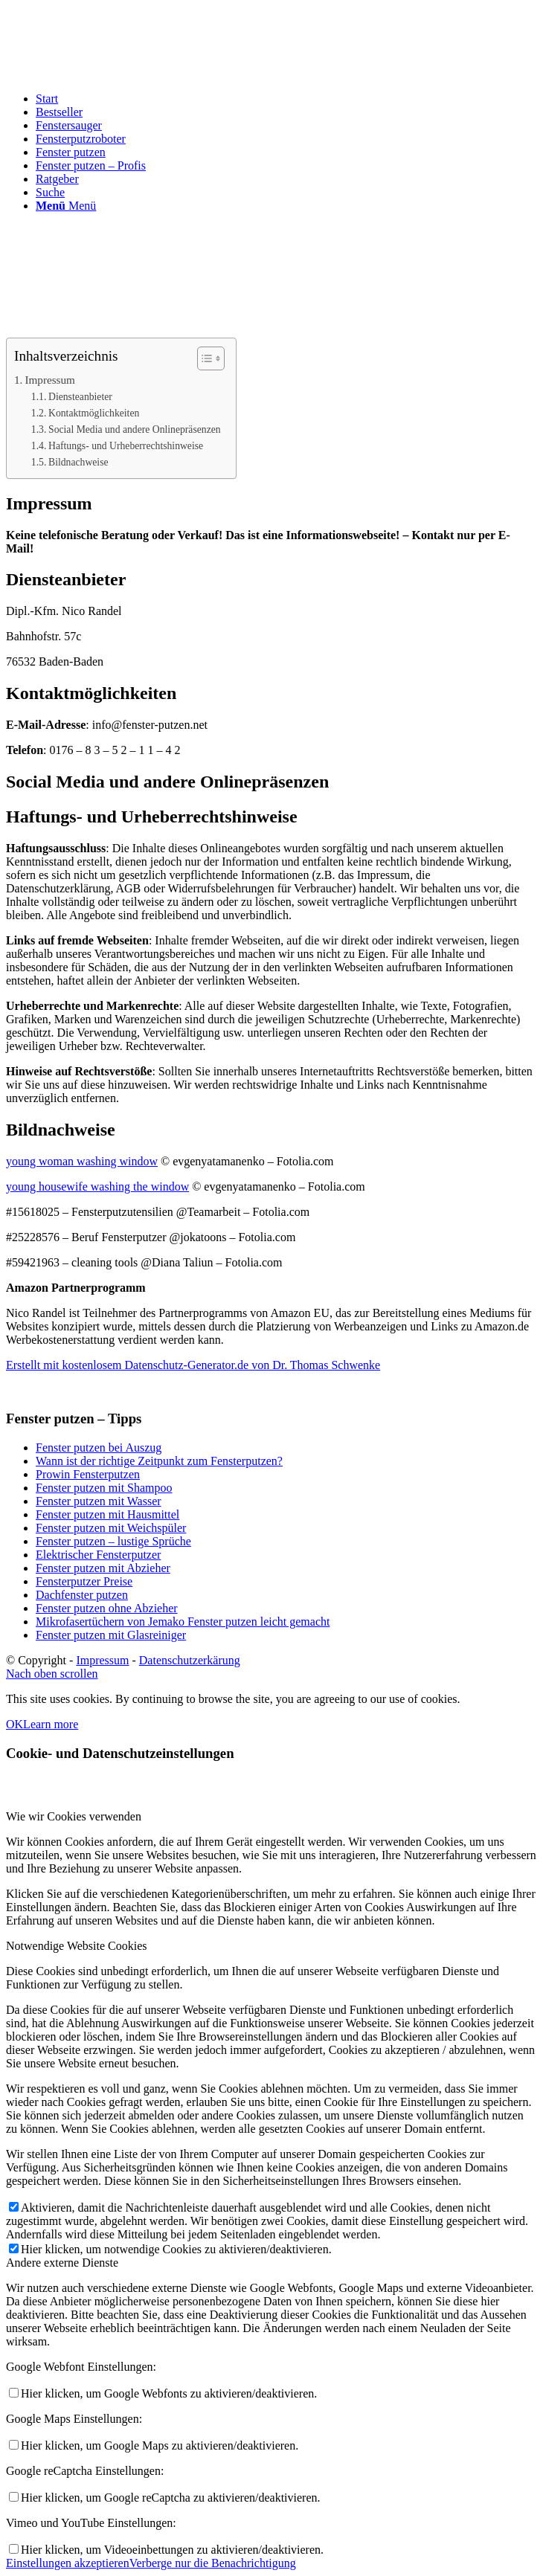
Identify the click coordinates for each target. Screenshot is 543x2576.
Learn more (50, 1724)
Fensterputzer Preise (84, 1581)
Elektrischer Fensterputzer (98, 1554)
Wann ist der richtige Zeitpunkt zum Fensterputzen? (159, 1461)
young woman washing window (82, 1161)
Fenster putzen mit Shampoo (104, 1487)
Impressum (50, 379)
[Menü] (66, 205)
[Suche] (50, 192)
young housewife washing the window (97, 1186)
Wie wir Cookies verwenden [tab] (73, 1816)
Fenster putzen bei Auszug (98, 1447)
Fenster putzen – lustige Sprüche (113, 1541)
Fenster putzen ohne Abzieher (107, 1608)
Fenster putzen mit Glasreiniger (111, 1635)
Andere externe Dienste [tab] (62, 2262)
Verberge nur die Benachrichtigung (212, 2563)
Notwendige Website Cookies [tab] (76, 1945)
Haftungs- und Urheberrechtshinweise (125, 445)
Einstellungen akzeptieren (67, 2563)
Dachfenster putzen (82, 1594)
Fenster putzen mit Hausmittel (107, 1514)
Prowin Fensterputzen (88, 1474)
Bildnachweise (78, 462)
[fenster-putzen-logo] (117, 76)
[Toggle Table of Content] (203, 358)
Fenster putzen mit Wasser (98, 1501)
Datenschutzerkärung (189, 1660)
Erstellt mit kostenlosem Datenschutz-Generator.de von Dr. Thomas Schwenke (193, 1365)
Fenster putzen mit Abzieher (103, 1568)
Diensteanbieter (80, 396)
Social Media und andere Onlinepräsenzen (134, 429)
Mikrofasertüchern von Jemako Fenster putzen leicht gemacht (183, 1621)
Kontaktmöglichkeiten (93, 413)
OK (14, 1724)
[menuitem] (286, 99)
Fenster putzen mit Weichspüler (111, 1528)
